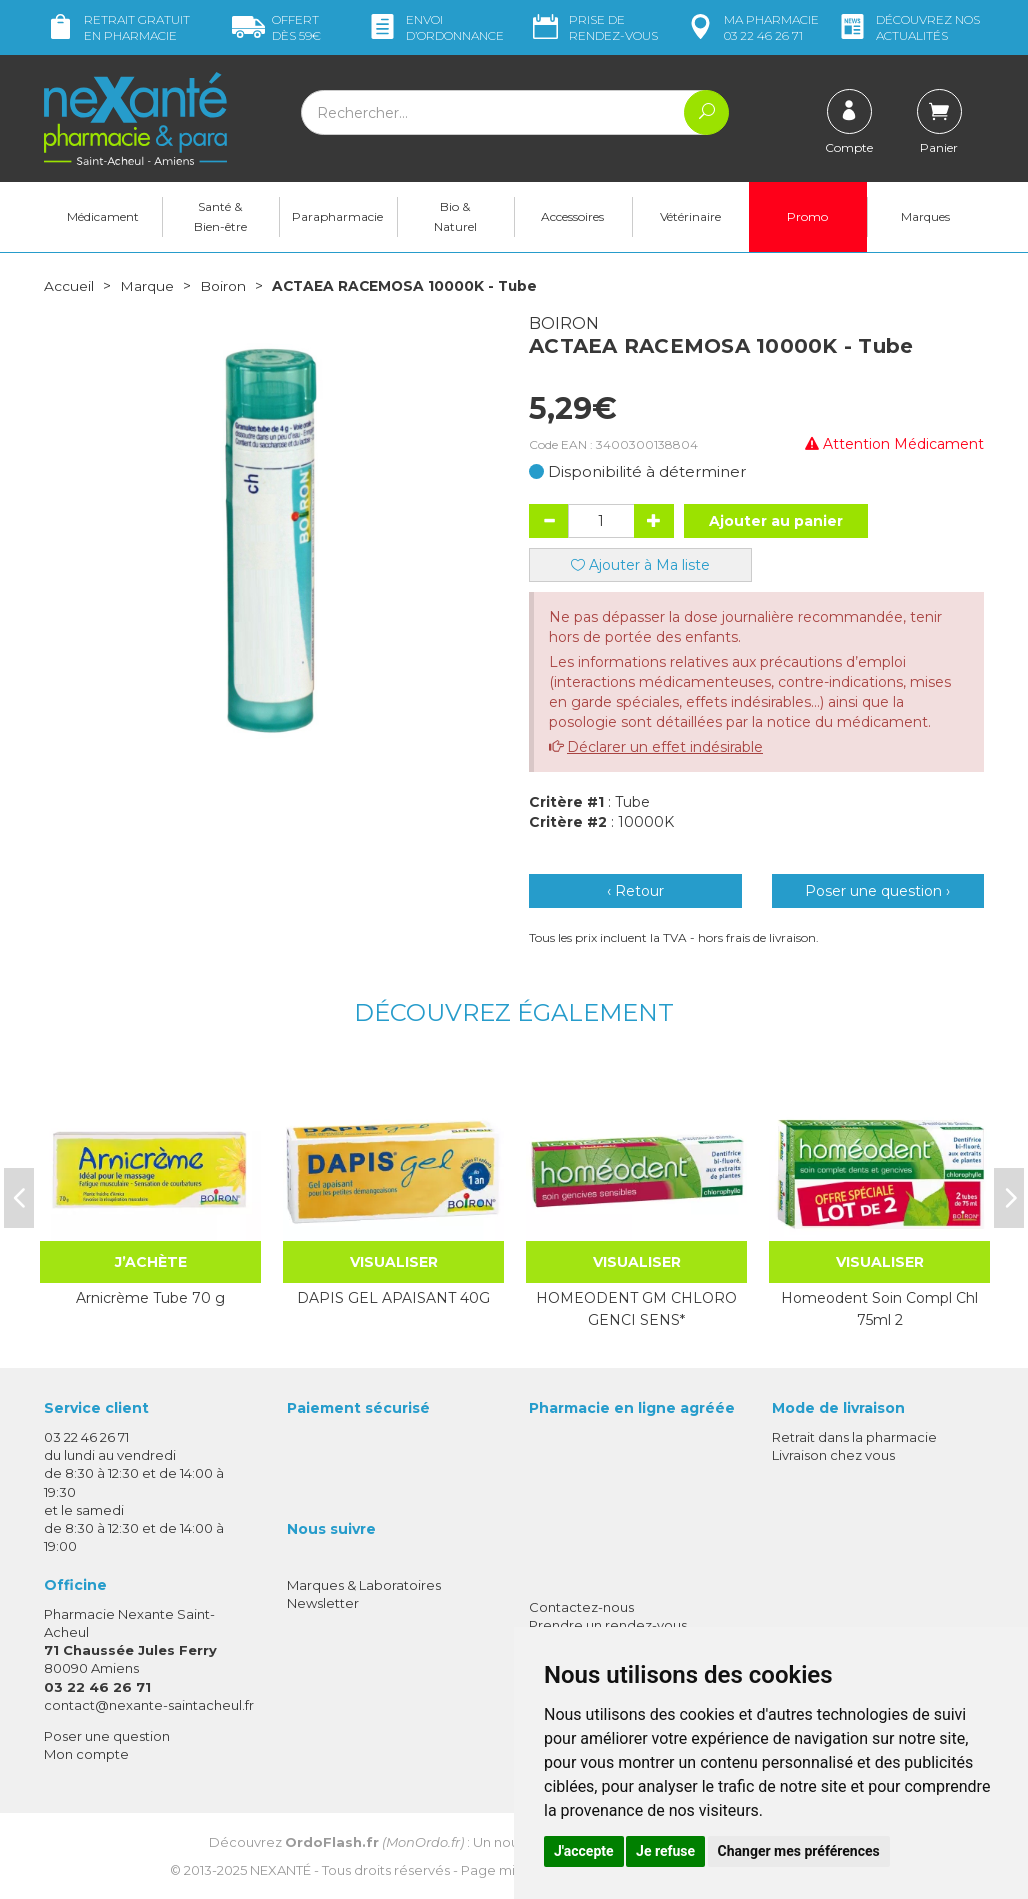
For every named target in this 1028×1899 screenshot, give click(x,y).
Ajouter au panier (776, 520)
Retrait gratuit (117, 27)
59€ (276, 27)
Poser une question (107, 1735)
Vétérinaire (690, 216)
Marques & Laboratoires (364, 1584)
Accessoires (572, 216)
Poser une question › (877, 890)
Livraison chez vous (833, 1454)
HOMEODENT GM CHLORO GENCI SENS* (636, 1308)
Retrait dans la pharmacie (854, 1436)
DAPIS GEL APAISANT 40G (393, 1297)
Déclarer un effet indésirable (665, 746)
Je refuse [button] (665, 1851)
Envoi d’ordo (435, 27)
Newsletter (323, 1602)
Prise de (593, 27)
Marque (147, 286)
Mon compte (86, 1753)
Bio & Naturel (455, 216)
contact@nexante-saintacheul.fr (149, 1704)
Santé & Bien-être (220, 216)
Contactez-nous (581, 1606)
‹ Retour (635, 890)
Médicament (103, 216)
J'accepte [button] (584, 1851)
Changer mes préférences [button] (799, 1851)
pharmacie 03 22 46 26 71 (751, 27)
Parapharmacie (337, 216)
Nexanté (280, 1870)
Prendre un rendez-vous (608, 1624)
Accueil (69, 286)
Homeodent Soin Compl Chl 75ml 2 (879, 1308)
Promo (807, 216)
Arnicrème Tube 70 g (150, 1297)
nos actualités (908, 27)
